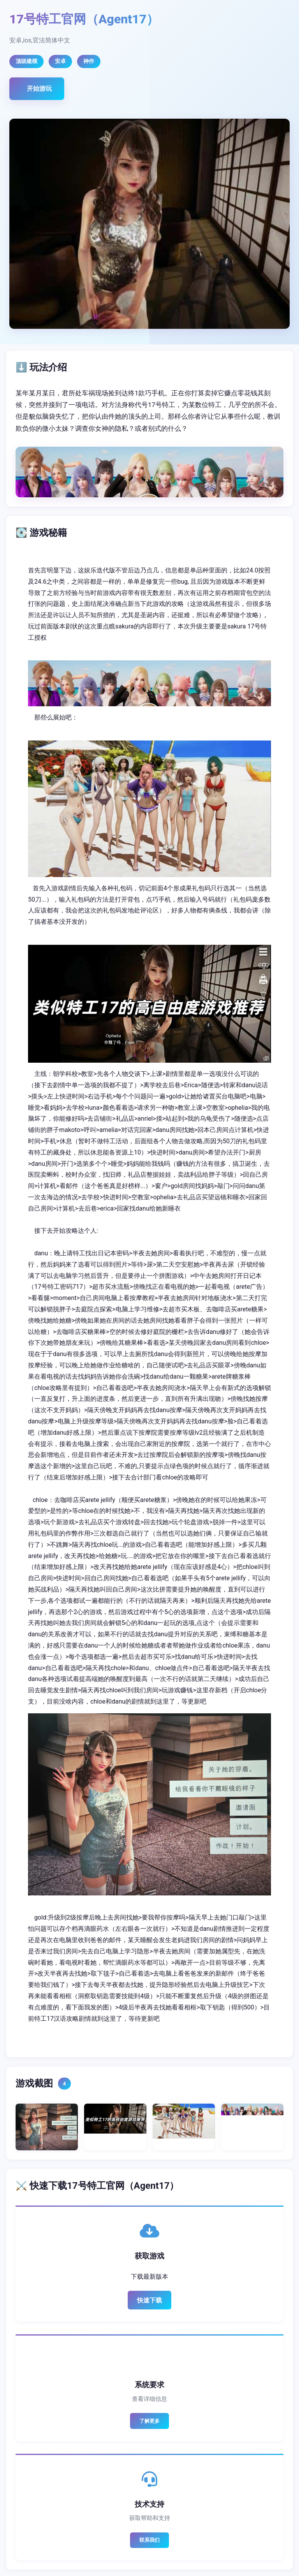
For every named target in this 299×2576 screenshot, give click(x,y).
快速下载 (149, 2300)
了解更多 (149, 2421)
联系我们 (149, 2540)
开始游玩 (39, 88)
